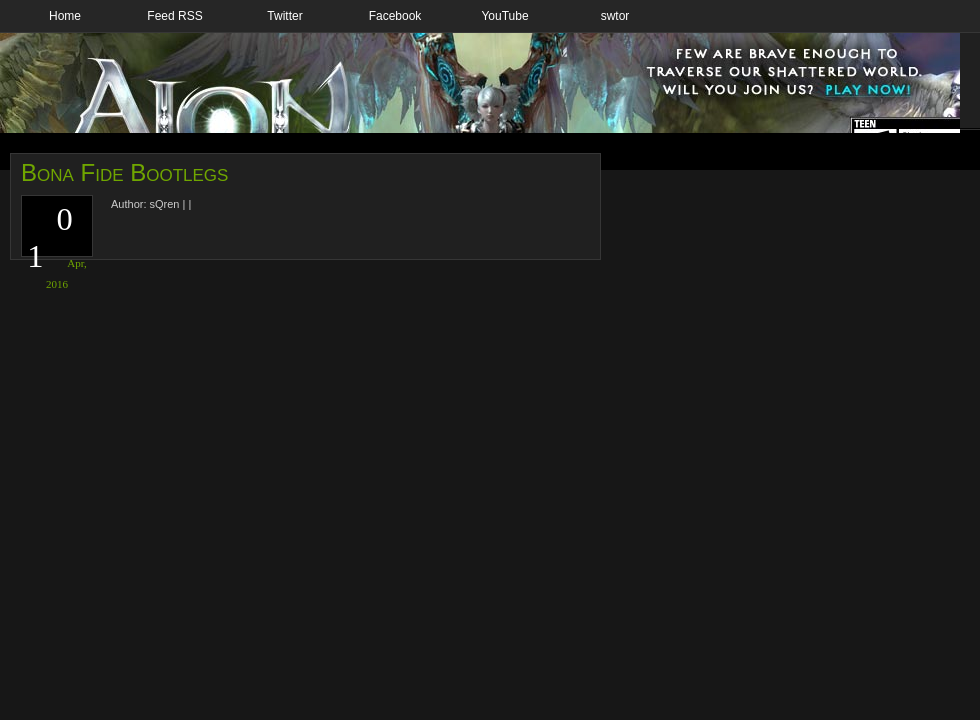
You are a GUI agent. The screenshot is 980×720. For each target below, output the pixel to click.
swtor (615, 16)
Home (65, 16)
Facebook (395, 16)
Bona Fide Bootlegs (124, 172)
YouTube (504, 16)
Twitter (284, 16)
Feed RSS (174, 16)
